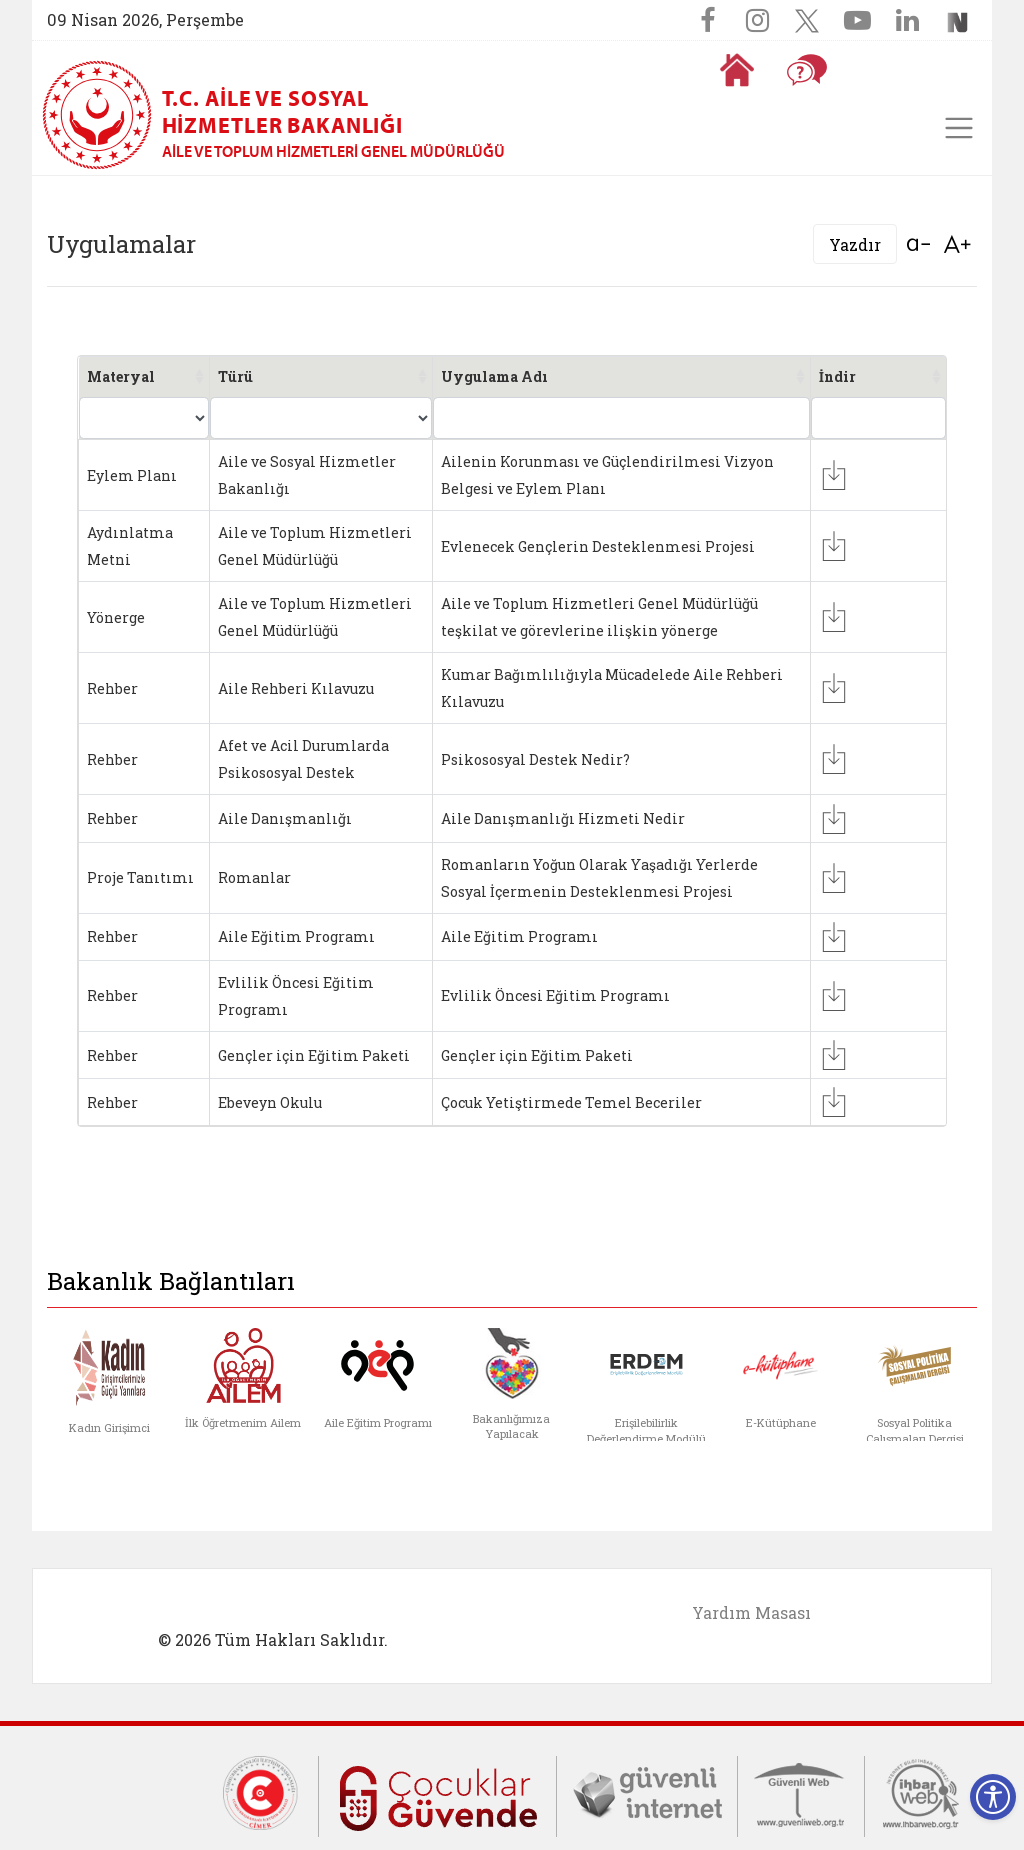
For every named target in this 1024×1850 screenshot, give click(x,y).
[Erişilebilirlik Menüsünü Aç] (993, 1797)
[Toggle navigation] (959, 128)
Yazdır (855, 244)
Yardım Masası (751, 1612)
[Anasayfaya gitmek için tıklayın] (737, 70)
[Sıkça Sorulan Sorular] (807, 70)
